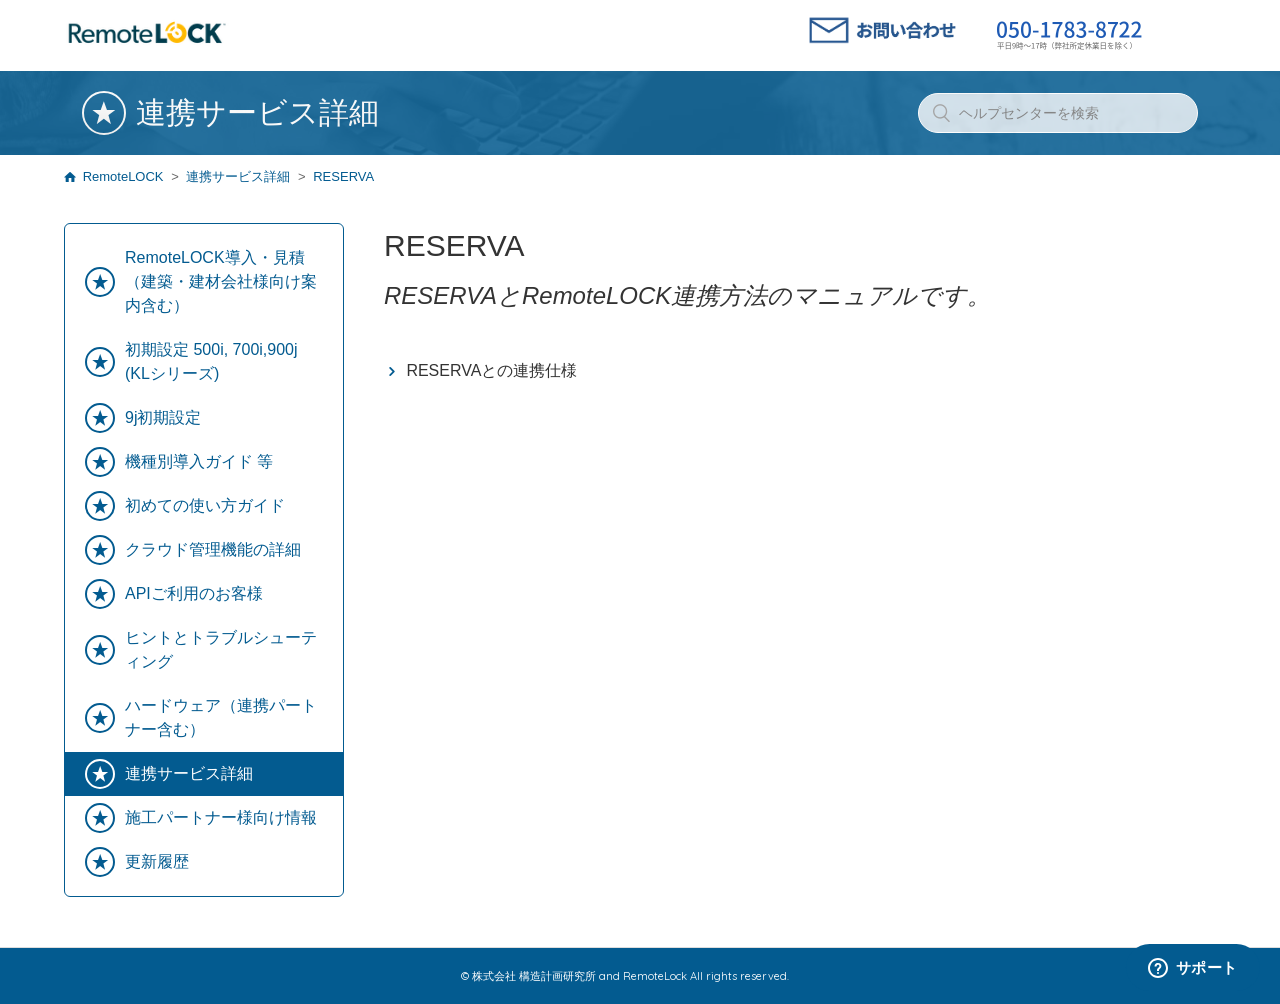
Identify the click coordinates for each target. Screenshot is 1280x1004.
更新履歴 (157, 861)
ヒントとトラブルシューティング (221, 649)
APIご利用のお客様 (194, 593)
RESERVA (343, 176)
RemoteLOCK (123, 176)
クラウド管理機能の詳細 (213, 549)
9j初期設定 (163, 417)
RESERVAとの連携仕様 (491, 370)
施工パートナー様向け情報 (221, 817)
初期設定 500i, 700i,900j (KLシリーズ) (211, 361)
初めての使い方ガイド (205, 505)
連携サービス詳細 (238, 176)
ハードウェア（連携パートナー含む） (221, 717)
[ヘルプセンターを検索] (1058, 113)
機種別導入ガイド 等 (199, 461)
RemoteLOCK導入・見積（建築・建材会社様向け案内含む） (221, 281)
